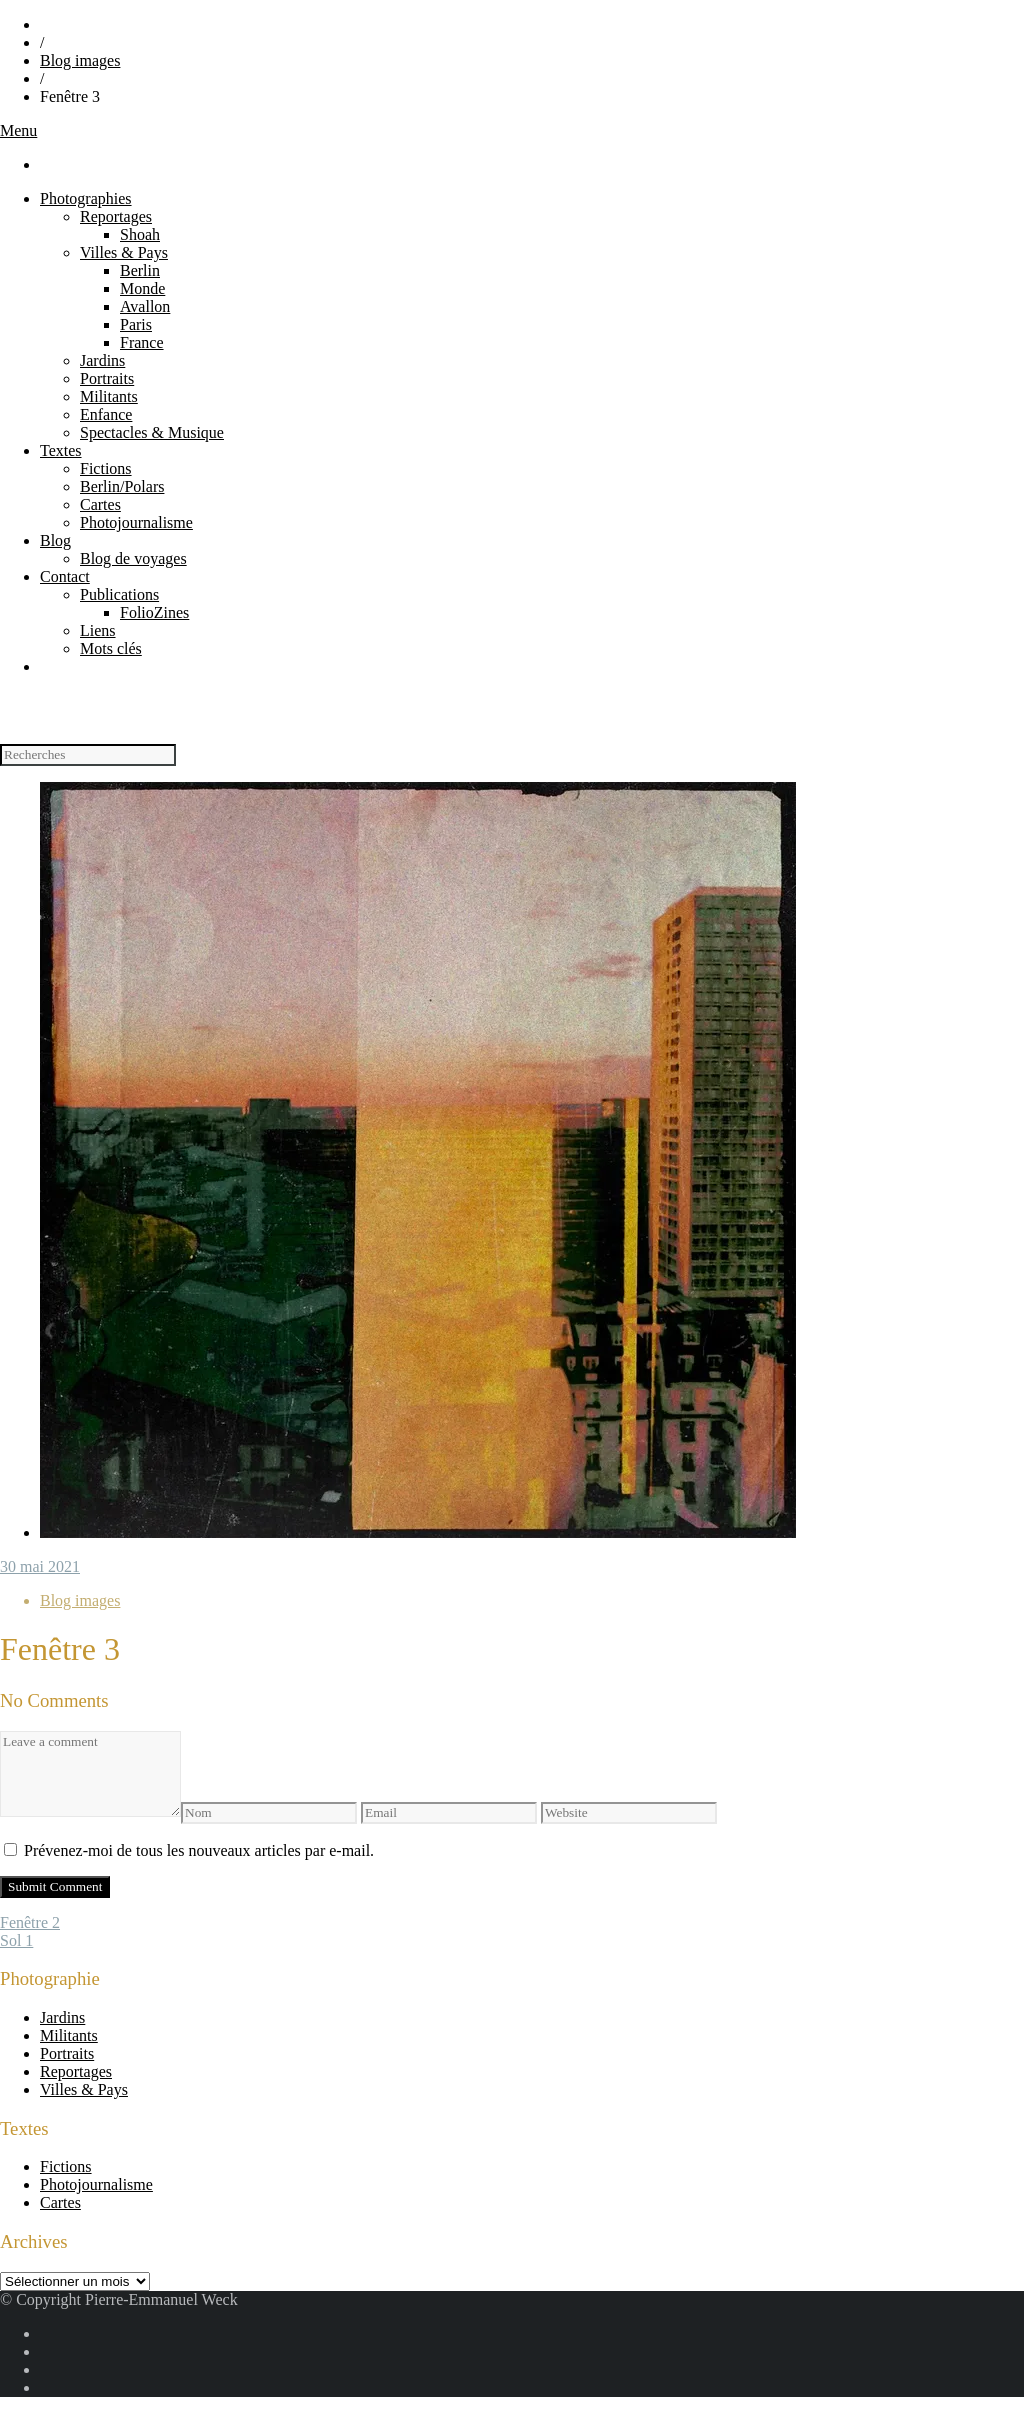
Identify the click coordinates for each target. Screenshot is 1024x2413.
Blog (55, 540)
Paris (136, 324)
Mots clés (111, 648)
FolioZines (154, 612)
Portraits (107, 378)
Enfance (106, 414)
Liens (98, 630)
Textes (61, 450)
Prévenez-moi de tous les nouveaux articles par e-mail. (199, 1850)
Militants (109, 396)
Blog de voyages (133, 558)
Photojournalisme (136, 522)
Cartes (100, 504)
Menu (18, 130)
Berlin (140, 270)
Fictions (106, 468)
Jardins (102, 360)
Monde (142, 288)
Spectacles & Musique (152, 432)
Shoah (140, 234)
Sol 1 (16, 1940)
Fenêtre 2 (30, 1922)
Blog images (80, 60)
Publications (119, 594)
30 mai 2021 (40, 1566)
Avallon (145, 306)
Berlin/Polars (122, 486)
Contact (65, 576)
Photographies (86, 198)
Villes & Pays (124, 252)
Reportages (116, 216)
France (142, 342)
